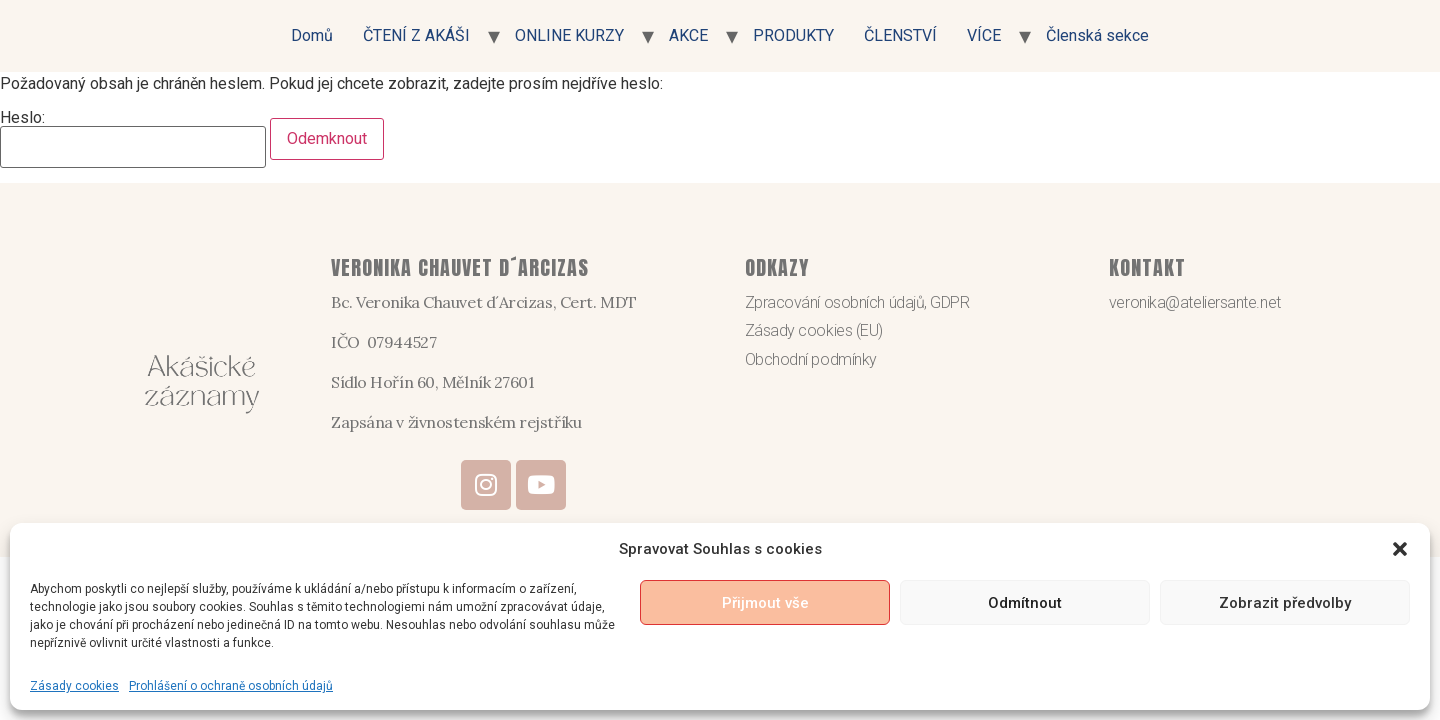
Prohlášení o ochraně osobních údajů (231, 686)
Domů (312, 35)
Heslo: (133, 139)
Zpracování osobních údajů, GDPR (857, 302)
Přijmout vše (765, 603)
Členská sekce (1097, 35)
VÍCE (984, 35)
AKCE (688, 35)
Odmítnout (1025, 603)
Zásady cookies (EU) (814, 330)
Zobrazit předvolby (1285, 603)
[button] (1400, 549)
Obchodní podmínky (811, 359)
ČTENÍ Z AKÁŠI (416, 35)
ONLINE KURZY (569, 35)
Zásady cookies (74, 686)
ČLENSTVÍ (900, 35)
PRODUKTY (793, 35)
